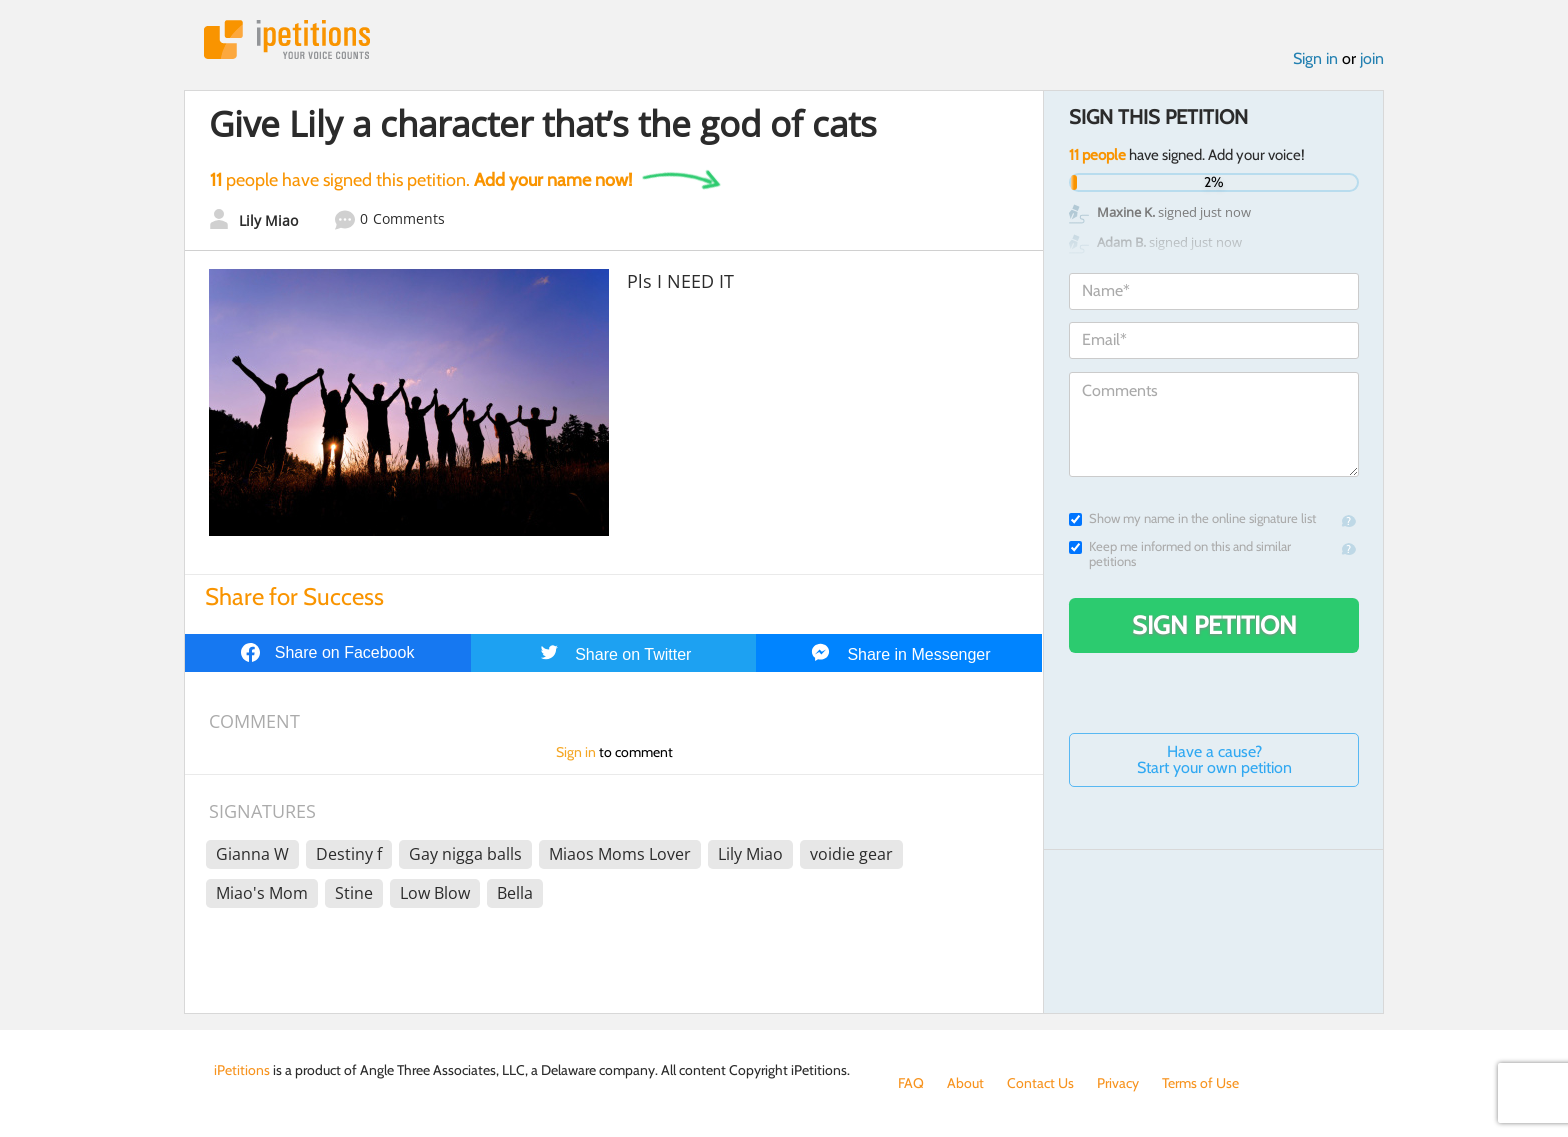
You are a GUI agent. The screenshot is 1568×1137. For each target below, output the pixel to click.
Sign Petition (1214, 625)
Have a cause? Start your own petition (1214, 759)
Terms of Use (1200, 1083)
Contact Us (1040, 1083)
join (1372, 58)
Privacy (1118, 1083)
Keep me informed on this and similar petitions (1180, 554)
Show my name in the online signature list (1192, 518)
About (965, 1083)
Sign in (1315, 58)
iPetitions (287, 39)
